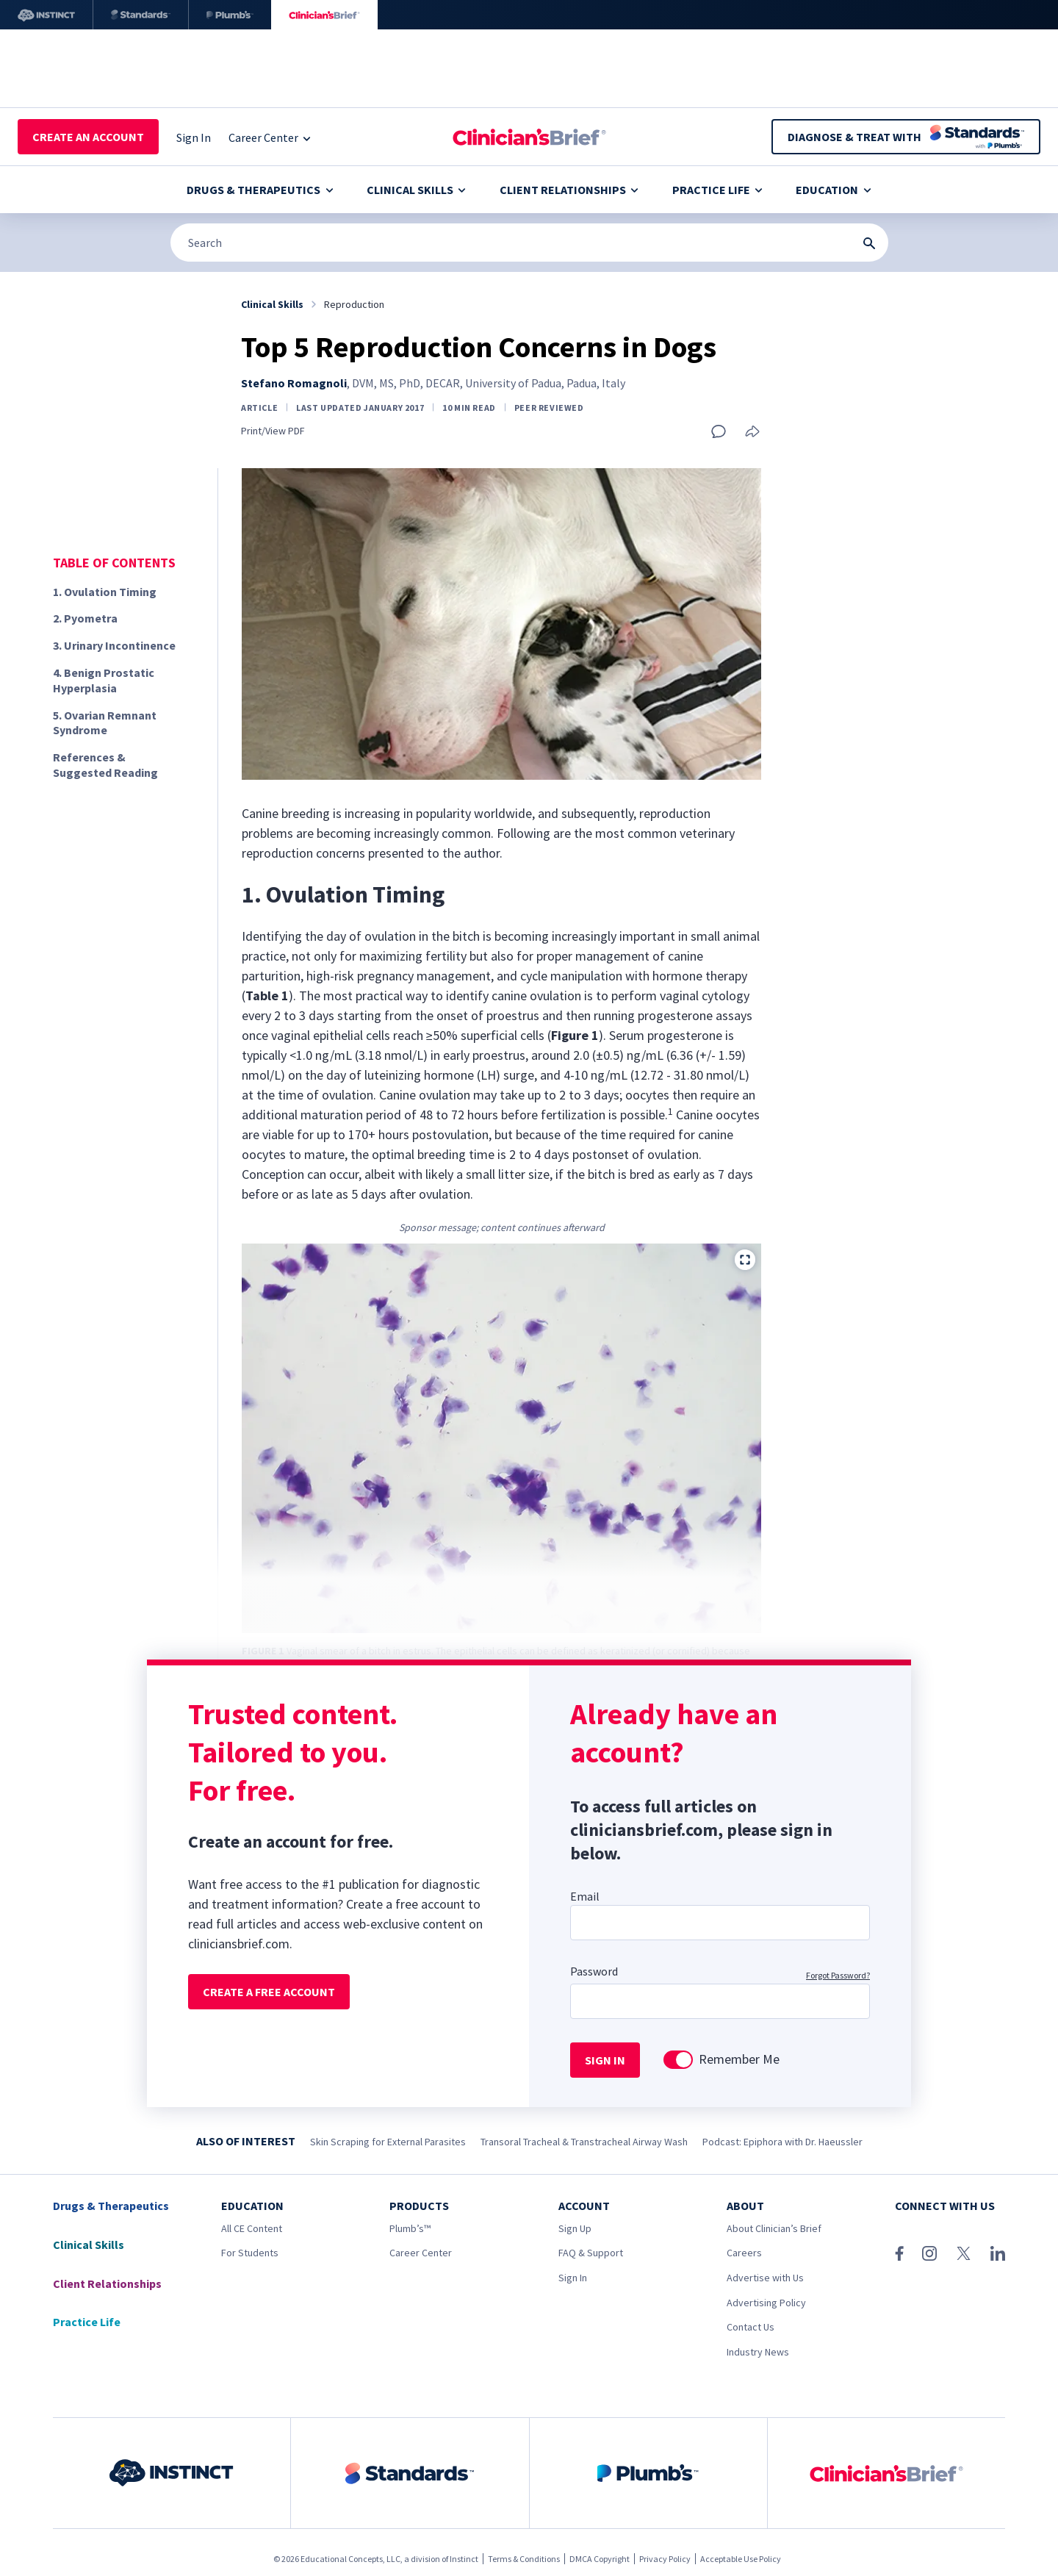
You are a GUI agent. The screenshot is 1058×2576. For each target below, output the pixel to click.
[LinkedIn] (997, 2253)
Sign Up (574, 2228)
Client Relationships (569, 189)
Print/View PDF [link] (273, 431)
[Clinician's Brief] (324, 14)
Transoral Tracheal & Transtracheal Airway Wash (584, 2141)
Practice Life (717, 189)
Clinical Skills (416, 189)
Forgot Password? (838, 1975)
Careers (744, 2252)
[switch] (678, 2060)
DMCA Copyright (599, 2558)
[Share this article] (752, 433)
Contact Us (750, 2326)
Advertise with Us (765, 2277)
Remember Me (739, 2059)
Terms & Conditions (524, 2558)
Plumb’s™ (410, 2228)
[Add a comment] (718, 431)
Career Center (420, 2252)
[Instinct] (46, 14)
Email (585, 1896)
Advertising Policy (766, 2302)
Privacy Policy (665, 2558)
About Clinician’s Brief (774, 2228)
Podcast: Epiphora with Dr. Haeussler (782, 2141)
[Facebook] (899, 2253)
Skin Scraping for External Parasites (388, 2141)
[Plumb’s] (230, 14)
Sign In (572, 2277)
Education (833, 189)
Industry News (758, 2351)
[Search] (529, 242)
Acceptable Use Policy (740, 2558)
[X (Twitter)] (963, 2253)
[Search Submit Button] (869, 243)
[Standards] (140, 14)
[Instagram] (929, 2253)
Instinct (464, 2558)
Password (594, 1971)
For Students (249, 2252)
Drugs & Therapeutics (260, 189)
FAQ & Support (590, 2252)
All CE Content (251, 2228)
